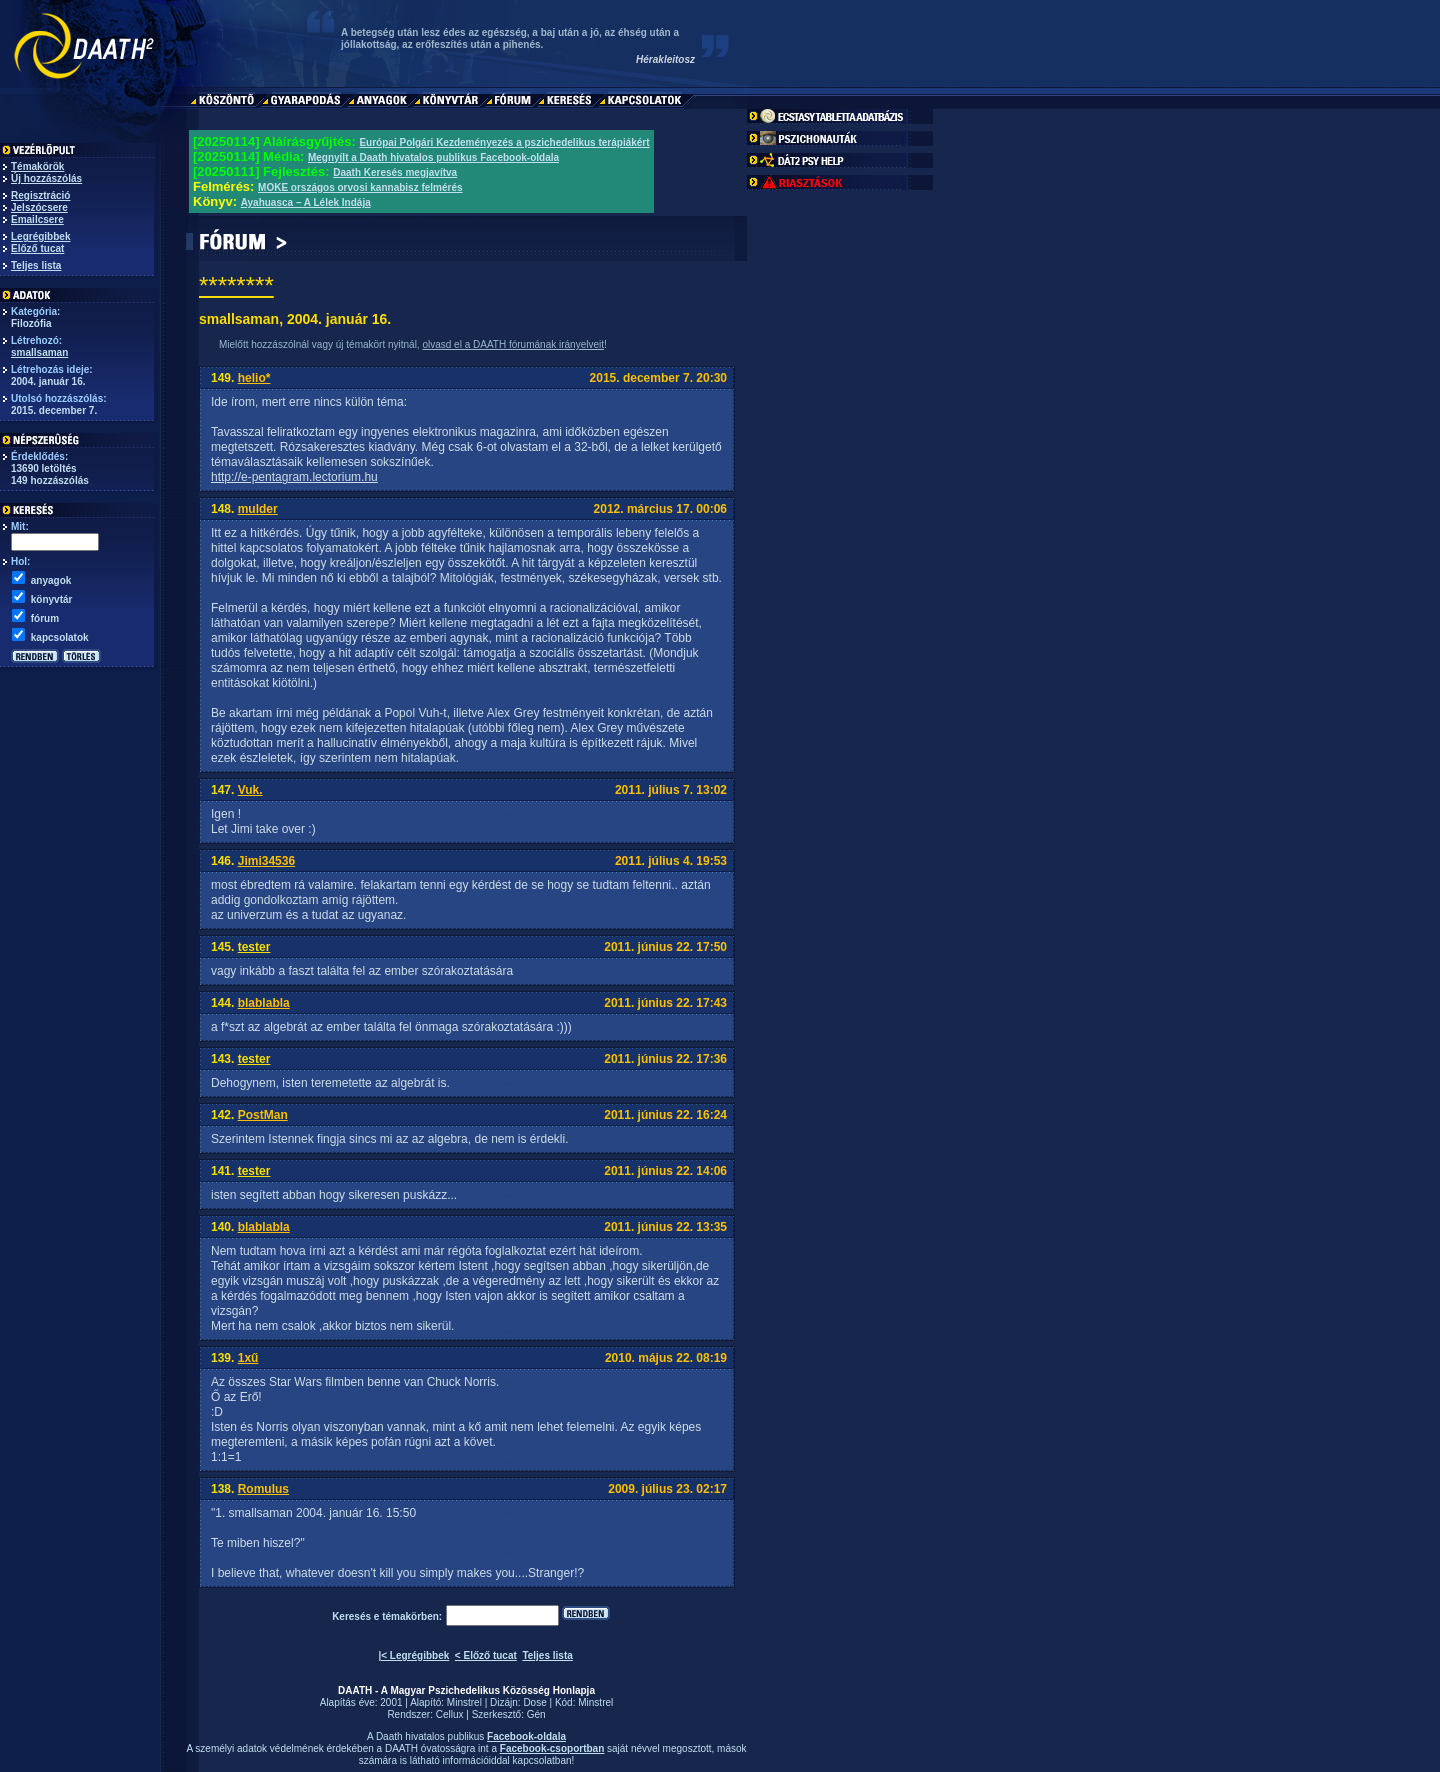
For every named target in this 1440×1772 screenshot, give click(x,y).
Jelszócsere (39, 207)
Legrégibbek (40, 236)
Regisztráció (40, 195)
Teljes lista (36, 265)
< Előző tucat (486, 1655)
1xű (248, 1358)
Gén (536, 1714)
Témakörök (37, 166)
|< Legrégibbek (413, 1655)
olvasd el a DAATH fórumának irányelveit (513, 344)
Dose (534, 1702)
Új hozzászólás (46, 178)
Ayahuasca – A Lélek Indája (306, 202)
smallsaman (39, 352)
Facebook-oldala (526, 1736)
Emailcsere (37, 219)
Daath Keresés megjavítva (395, 172)
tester (254, 947)
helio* (254, 378)
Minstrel (464, 1702)
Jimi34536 (266, 861)
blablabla (264, 1003)
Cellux (450, 1714)
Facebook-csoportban (552, 1748)
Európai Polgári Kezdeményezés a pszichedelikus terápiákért (504, 142)
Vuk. (250, 790)
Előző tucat (37, 248)
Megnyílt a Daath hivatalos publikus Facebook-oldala (433, 157)
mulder (258, 509)
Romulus (263, 1489)
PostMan (263, 1115)
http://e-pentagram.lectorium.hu (294, 477)
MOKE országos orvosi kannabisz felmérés (360, 187)
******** (236, 285)
